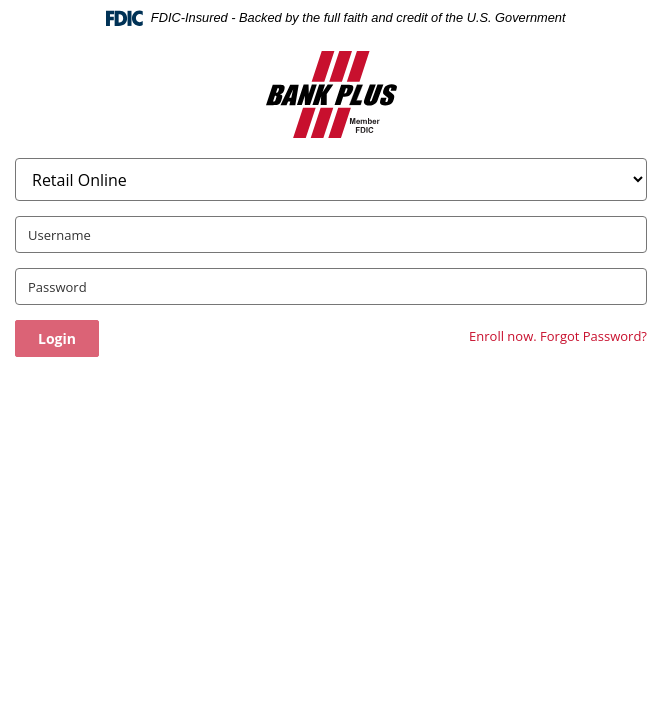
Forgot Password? (593, 336)
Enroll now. (503, 336)
